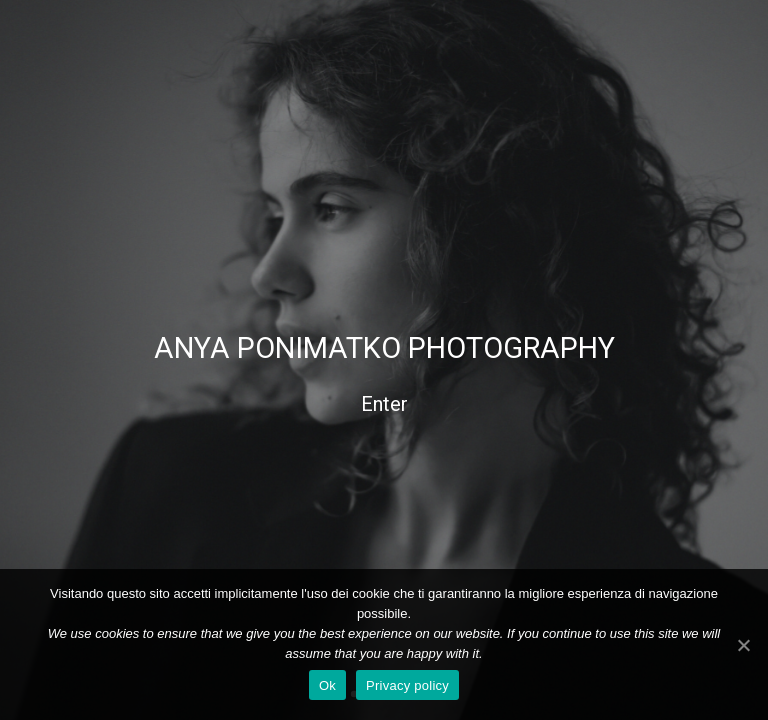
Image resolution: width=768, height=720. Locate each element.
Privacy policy (407, 685)
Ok (327, 685)
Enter (384, 404)
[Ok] (743, 645)
